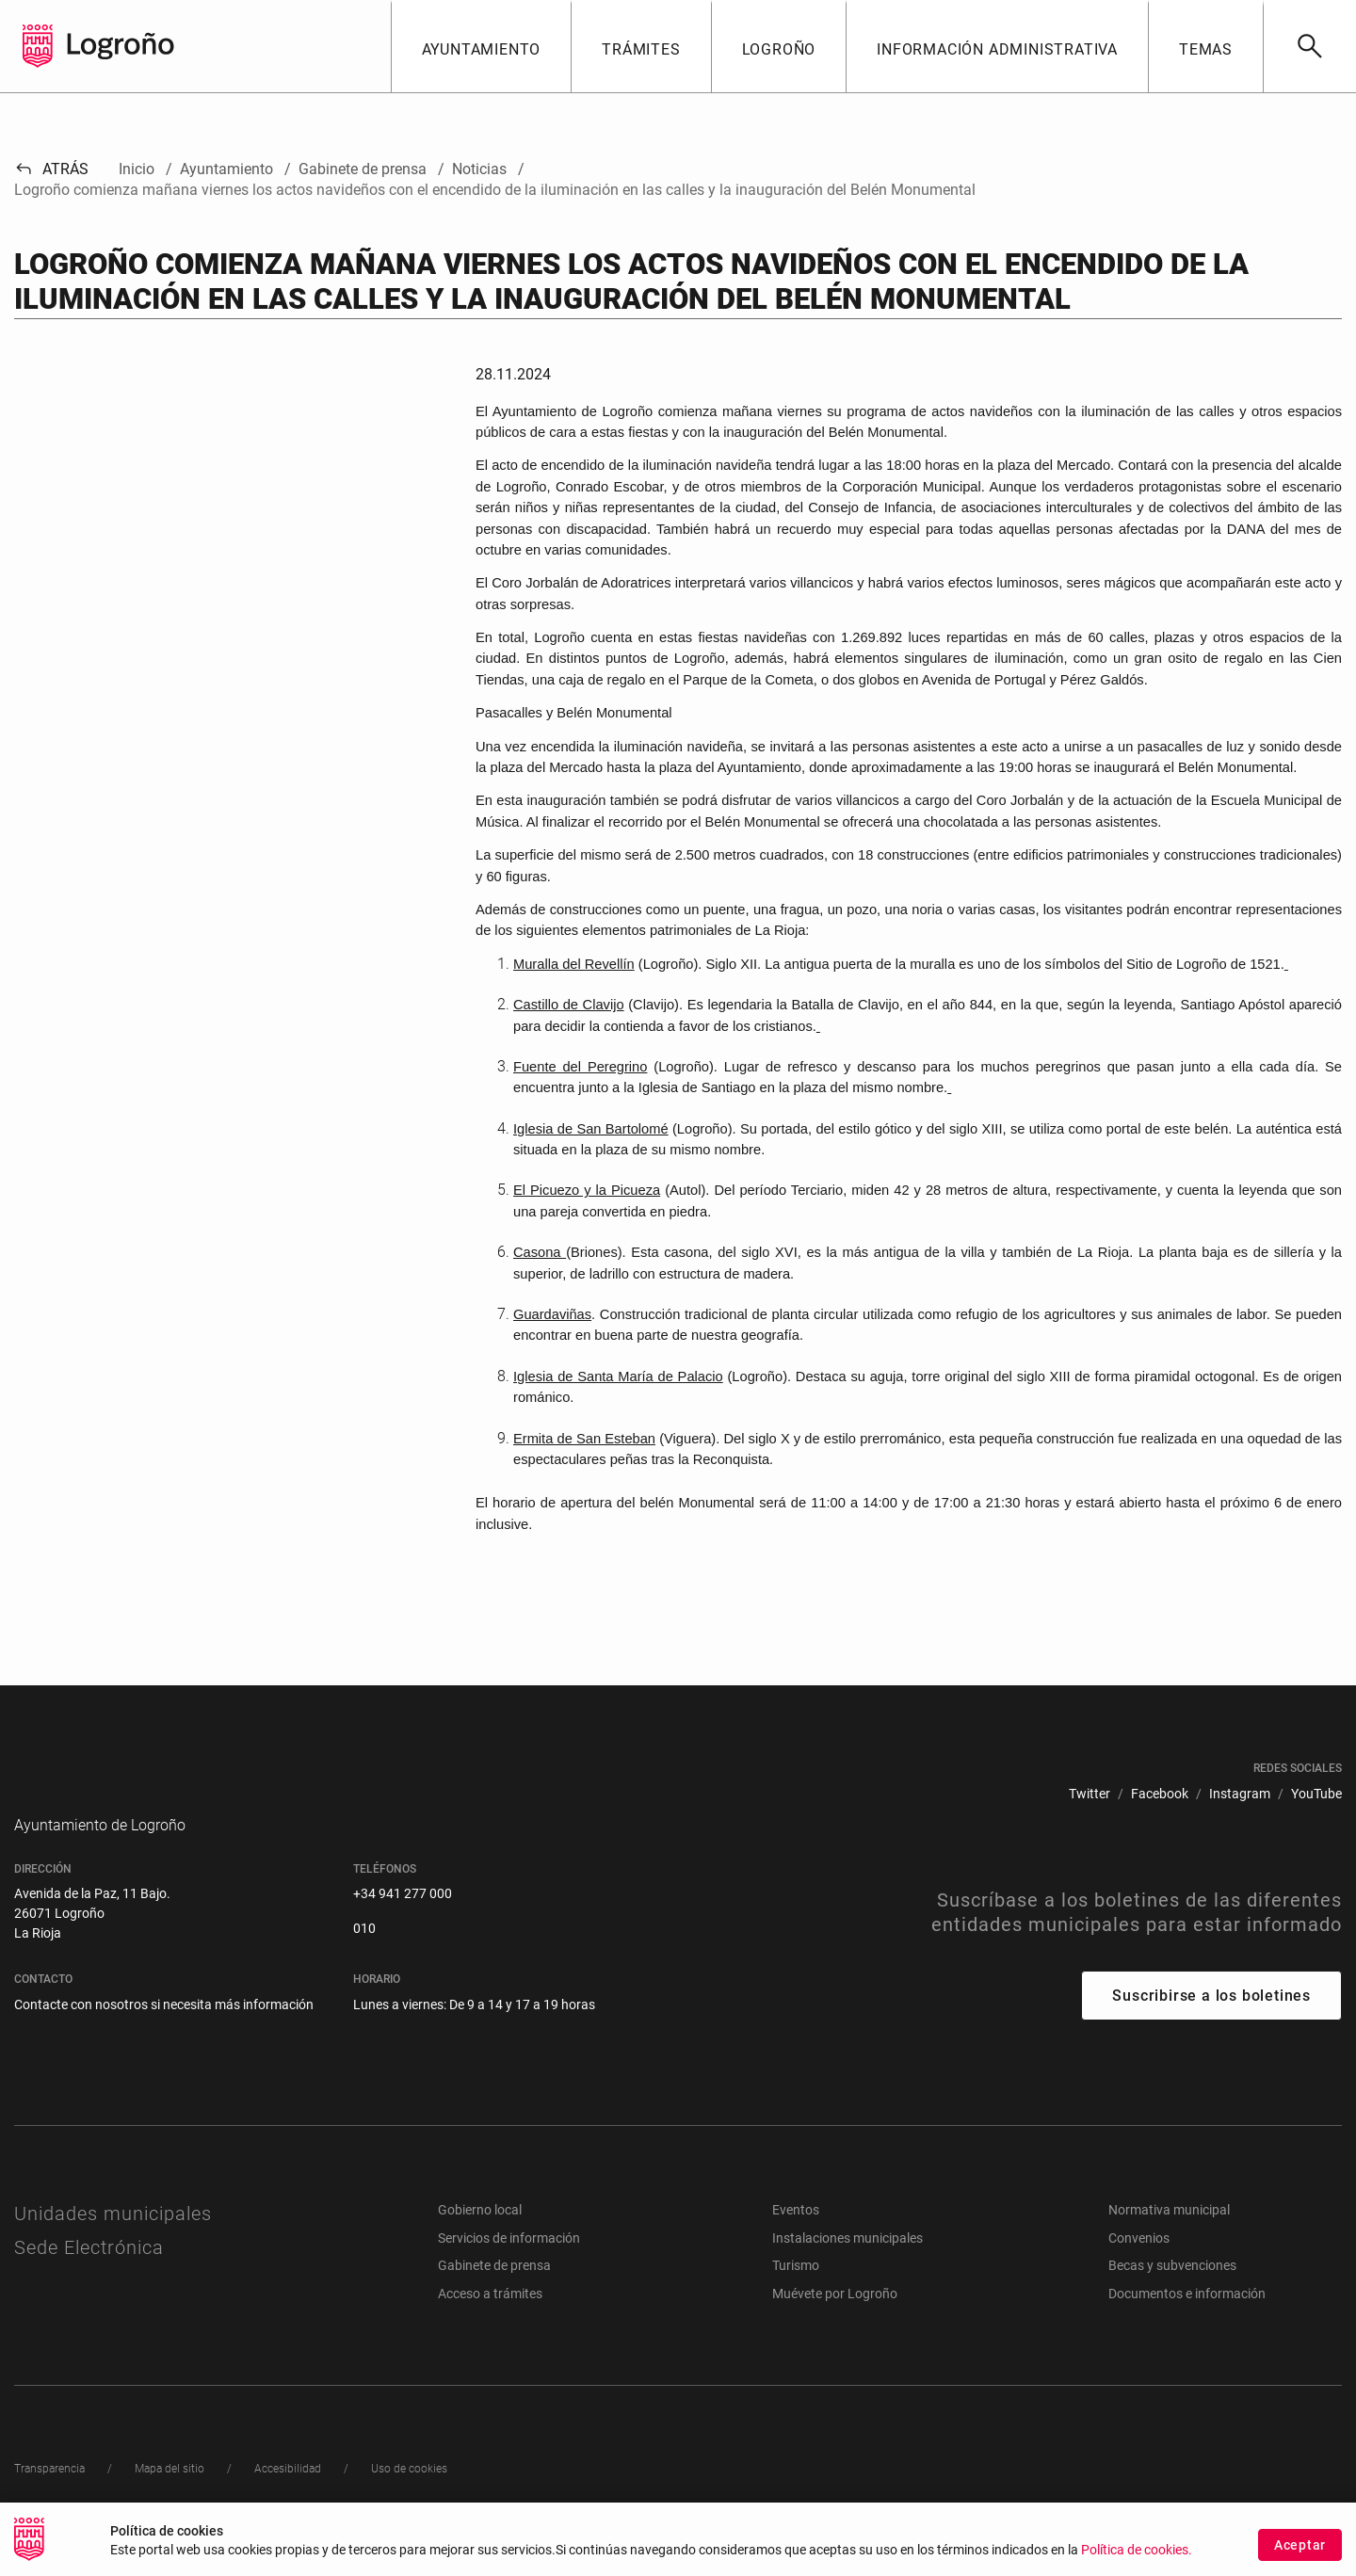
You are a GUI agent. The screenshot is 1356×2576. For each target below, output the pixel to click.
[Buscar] (1309, 46)
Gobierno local (480, 2238)
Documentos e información (1187, 2321)
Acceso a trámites (490, 2321)
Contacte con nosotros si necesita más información (164, 2032)
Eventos (795, 2238)
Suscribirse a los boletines (1211, 2024)
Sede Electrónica (89, 2275)
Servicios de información (509, 2266)
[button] (481, 46)
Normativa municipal (1169, 2238)
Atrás (51, 169)
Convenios (1139, 2266)
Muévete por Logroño (834, 2321)
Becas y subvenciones (1172, 2293)
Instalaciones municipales (847, 2266)
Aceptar (1300, 2544)
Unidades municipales (113, 2241)
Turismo (795, 2293)
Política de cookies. (1136, 2550)
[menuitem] (1089, 1794)
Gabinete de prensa (494, 2293)
